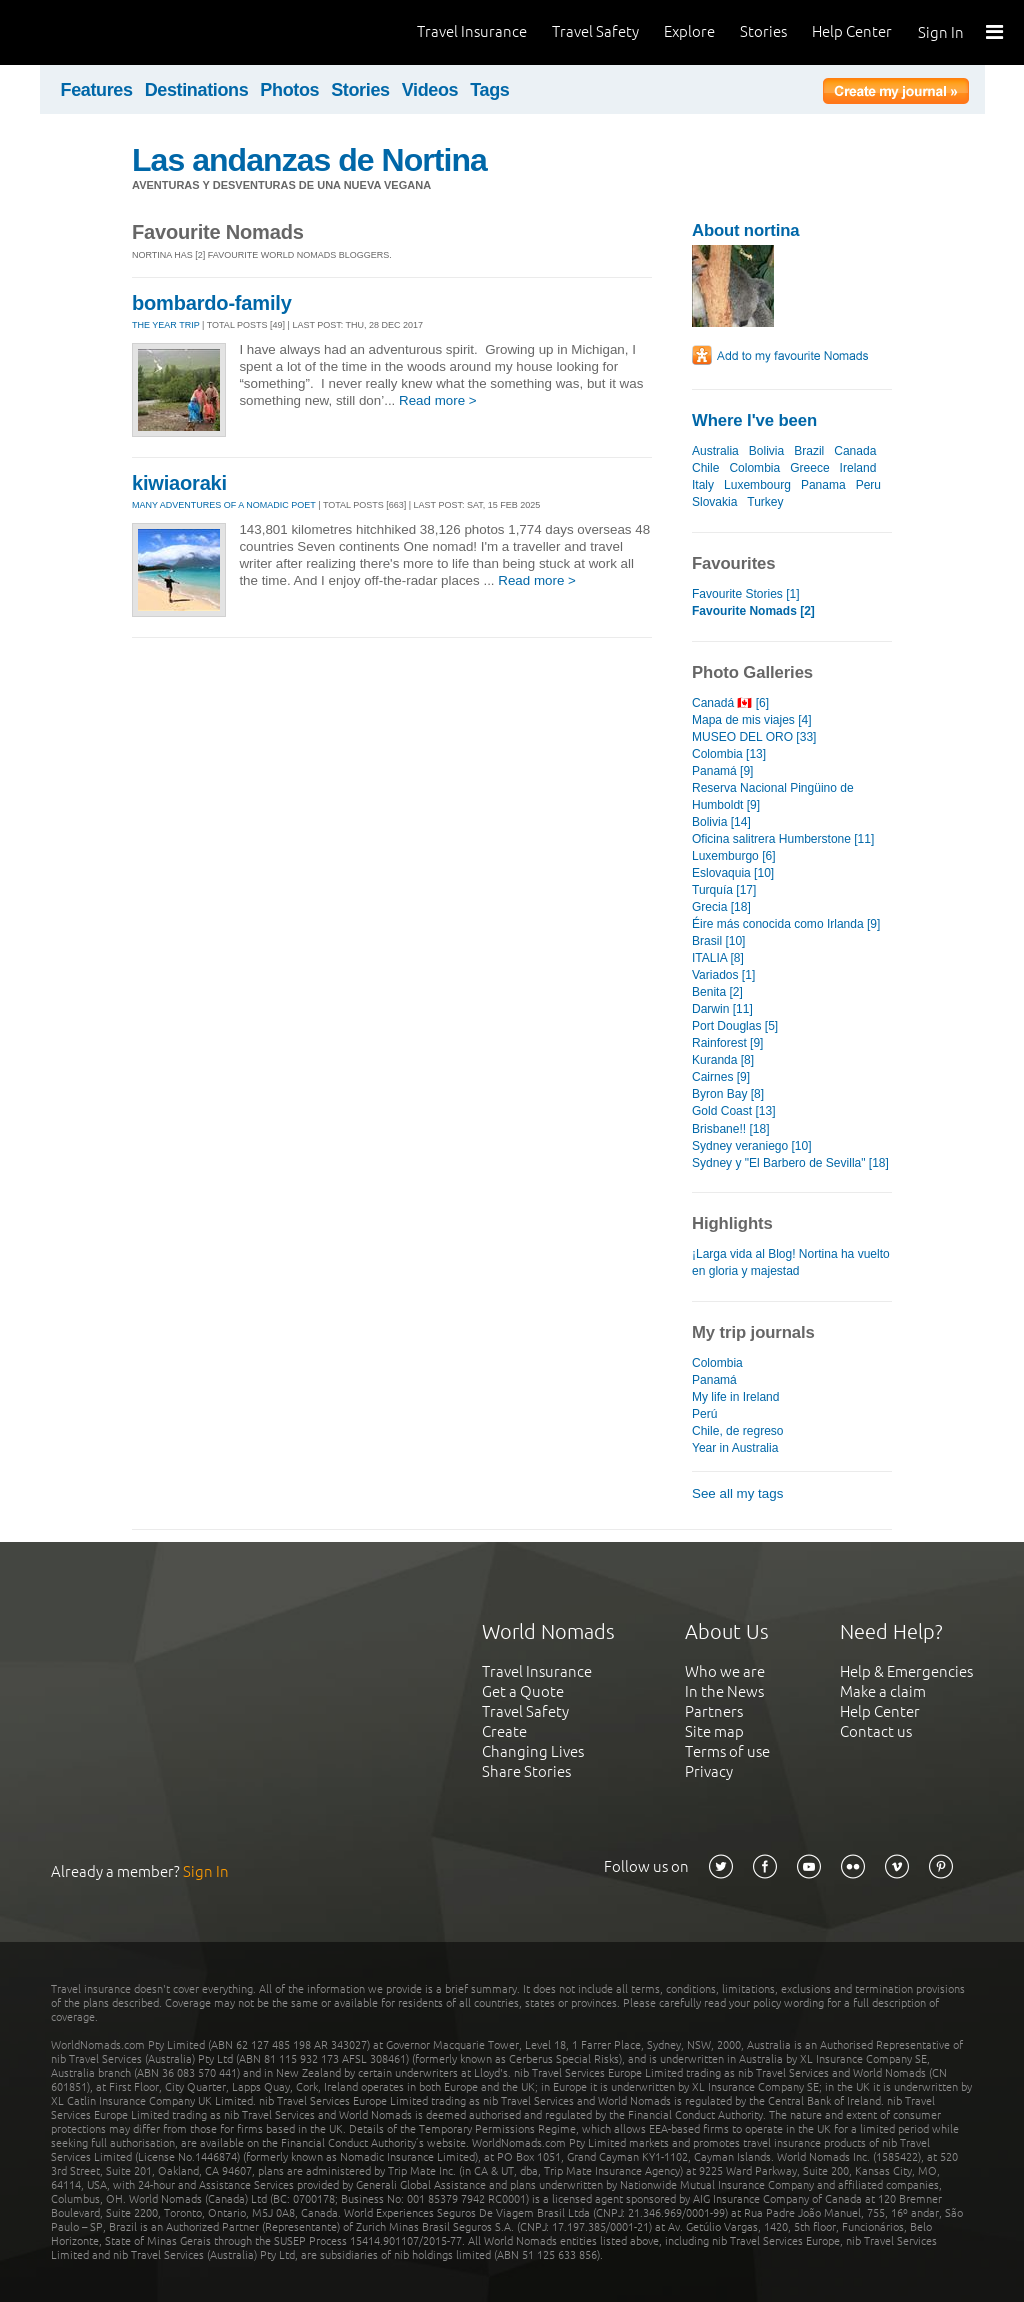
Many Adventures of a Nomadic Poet (224, 505)
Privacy (709, 1771)
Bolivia (766, 451)
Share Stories (526, 1771)
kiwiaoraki (179, 483)
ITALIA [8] (718, 958)
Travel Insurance (472, 31)
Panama (823, 485)
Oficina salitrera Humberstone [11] (783, 839)
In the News (724, 1691)
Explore (689, 31)
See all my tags (737, 1493)
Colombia (754, 468)
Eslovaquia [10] (733, 873)
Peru (868, 485)
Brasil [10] (718, 941)
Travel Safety (595, 31)
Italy (703, 485)
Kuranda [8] (723, 1060)
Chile (705, 468)
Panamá (714, 1380)
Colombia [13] (729, 754)
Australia (715, 451)
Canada (855, 451)
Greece (809, 468)
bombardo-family (212, 303)
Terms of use (727, 1751)
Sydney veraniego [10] (752, 1146)
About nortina (745, 230)
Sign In (941, 32)
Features (97, 90)
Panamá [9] (722, 771)
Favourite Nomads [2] (753, 611)
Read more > (438, 400)
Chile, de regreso (738, 1431)
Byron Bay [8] (728, 1094)
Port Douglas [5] (735, 1026)
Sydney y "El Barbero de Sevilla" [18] (790, 1163)
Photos (289, 90)
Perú (704, 1414)
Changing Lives (533, 1751)
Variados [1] (723, 975)
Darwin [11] (722, 1009)
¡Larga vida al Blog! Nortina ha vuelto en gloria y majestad (791, 1262)
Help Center (852, 31)
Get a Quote (523, 1691)
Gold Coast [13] (734, 1111)
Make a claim (883, 1691)
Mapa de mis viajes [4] (752, 720)
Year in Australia (735, 1448)
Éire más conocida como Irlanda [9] (786, 924)
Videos (430, 90)
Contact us (876, 1731)
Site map (714, 1731)
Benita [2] (717, 992)
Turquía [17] (724, 890)
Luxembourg (757, 485)
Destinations (197, 90)
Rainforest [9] (727, 1043)
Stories (763, 31)
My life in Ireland (735, 1397)
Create (504, 1731)
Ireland (858, 468)
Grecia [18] (721, 907)
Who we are (725, 1671)
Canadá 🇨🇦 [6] (730, 703)
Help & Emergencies (906, 1671)
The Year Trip (166, 325)
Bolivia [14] (721, 822)
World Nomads (105, 32)
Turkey (765, 502)
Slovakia (714, 502)
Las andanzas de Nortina (309, 160)
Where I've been (754, 420)
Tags (489, 90)
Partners (714, 1711)
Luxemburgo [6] (734, 856)
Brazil (809, 451)
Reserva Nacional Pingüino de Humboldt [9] (773, 796)
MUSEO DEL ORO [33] (754, 737)
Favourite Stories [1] (746, 594)
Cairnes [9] (721, 1077)
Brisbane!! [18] (730, 1129)
